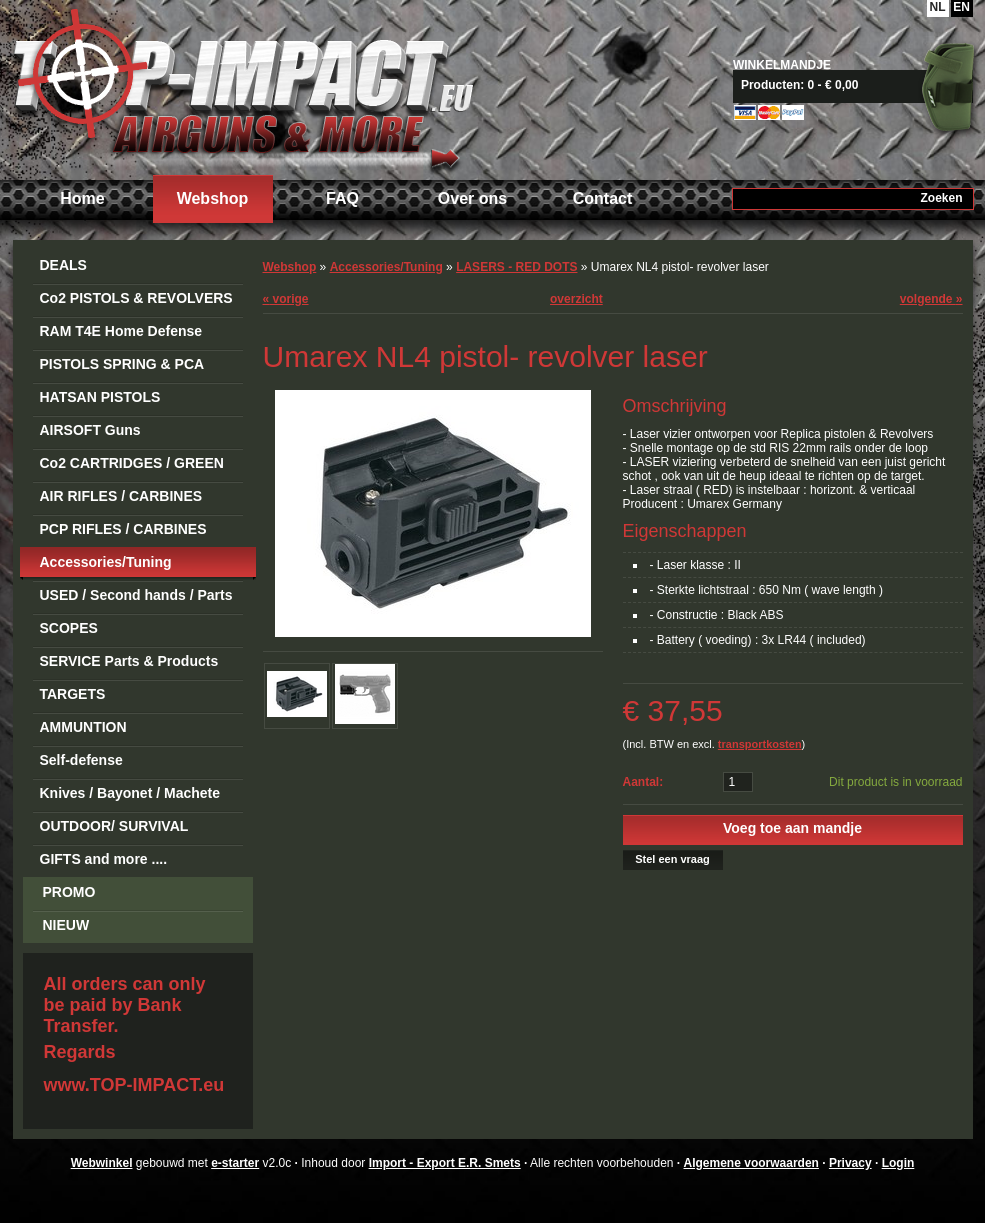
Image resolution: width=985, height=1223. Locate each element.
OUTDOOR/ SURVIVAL (114, 826)
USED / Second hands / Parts (136, 595)
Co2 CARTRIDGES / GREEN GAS (132, 466)
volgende (931, 299)
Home (82, 198)
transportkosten (760, 744)
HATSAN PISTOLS (100, 397)
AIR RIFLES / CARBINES (121, 496)
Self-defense (81, 760)
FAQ (342, 198)
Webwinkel (102, 1163)
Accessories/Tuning (106, 562)
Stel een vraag (672, 859)
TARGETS (73, 694)
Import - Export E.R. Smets (243, 87)
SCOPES (69, 628)
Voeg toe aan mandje (792, 828)
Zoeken (941, 198)
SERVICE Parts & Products (129, 661)
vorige (286, 299)
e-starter (235, 1163)
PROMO (69, 892)
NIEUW (66, 925)
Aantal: (643, 782)
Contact (603, 198)
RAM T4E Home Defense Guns (121, 334)
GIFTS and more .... (104, 859)
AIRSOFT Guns (90, 430)
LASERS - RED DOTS (516, 267)
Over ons (472, 198)
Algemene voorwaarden (751, 1163)
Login (898, 1163)
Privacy (850, 1163)
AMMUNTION (83, 727)
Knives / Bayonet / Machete (130, 793)
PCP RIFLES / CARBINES (123, 529)
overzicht (576, 299)
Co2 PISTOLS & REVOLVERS (136, 298)
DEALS (63, 265)
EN (961, 7)
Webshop (213, 198)
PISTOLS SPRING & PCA (122, 364)
